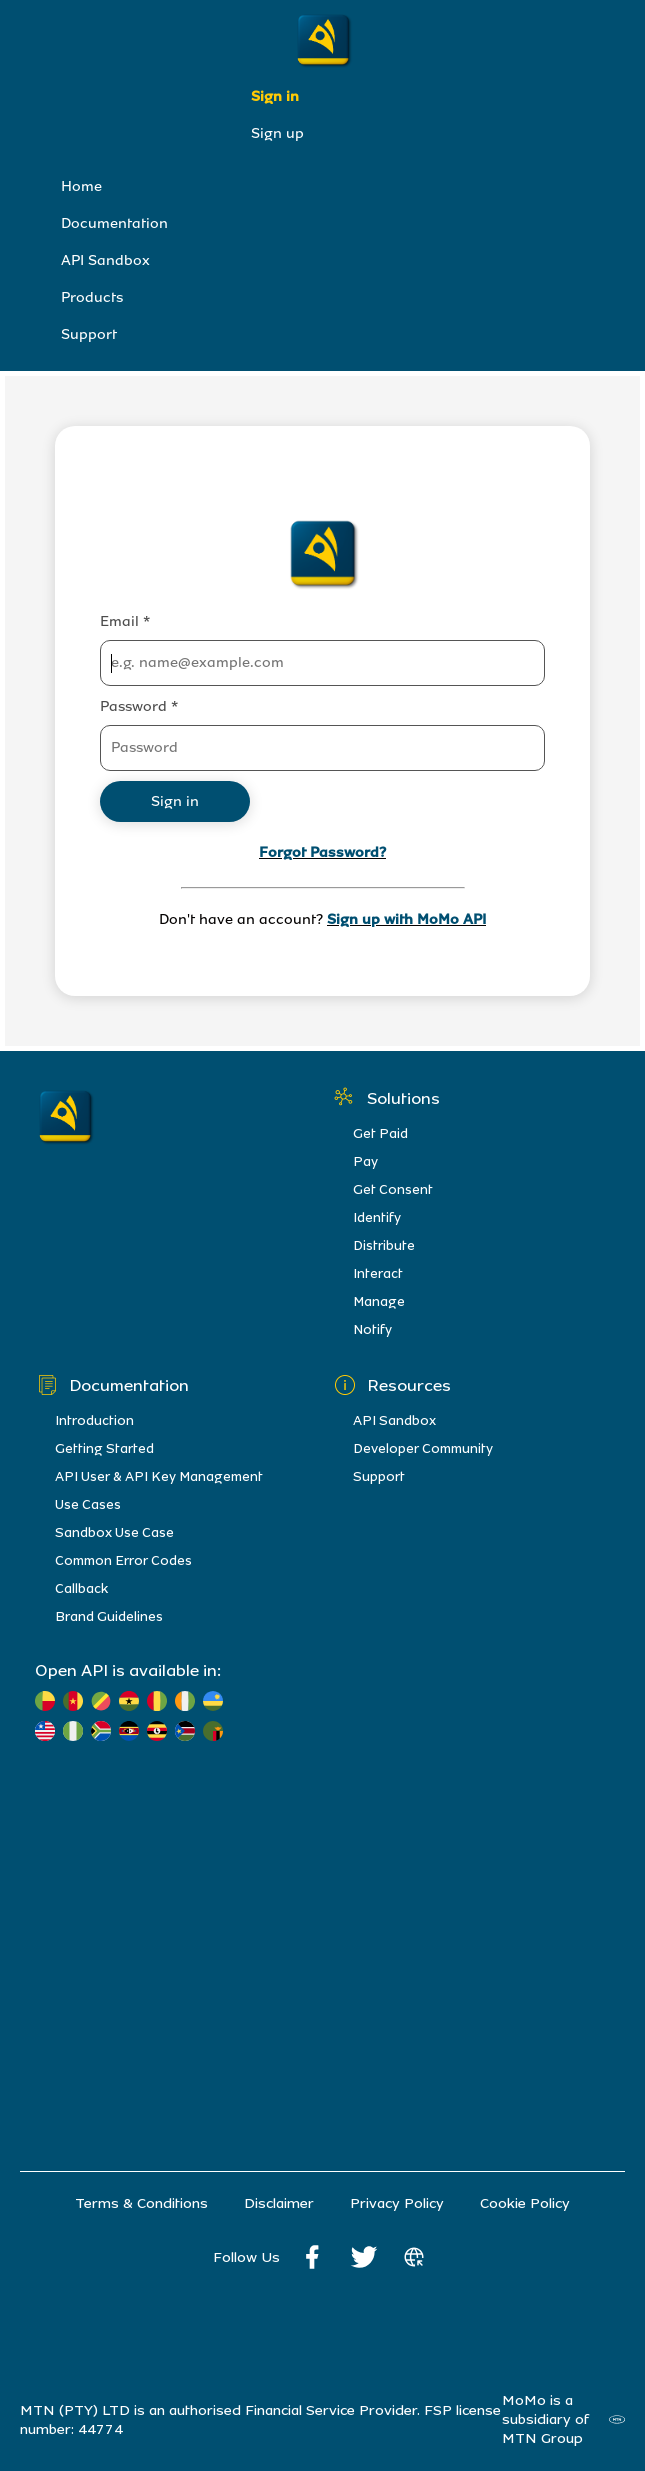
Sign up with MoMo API (406, 919)
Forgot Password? (322, 852)
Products (92, 297)
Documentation (114, 223)
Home (81, 186)
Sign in (275, 96)
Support (89, 334)
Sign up (277, 133)
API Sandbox (105, 260)
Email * (125, 621)
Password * (139, 706)
